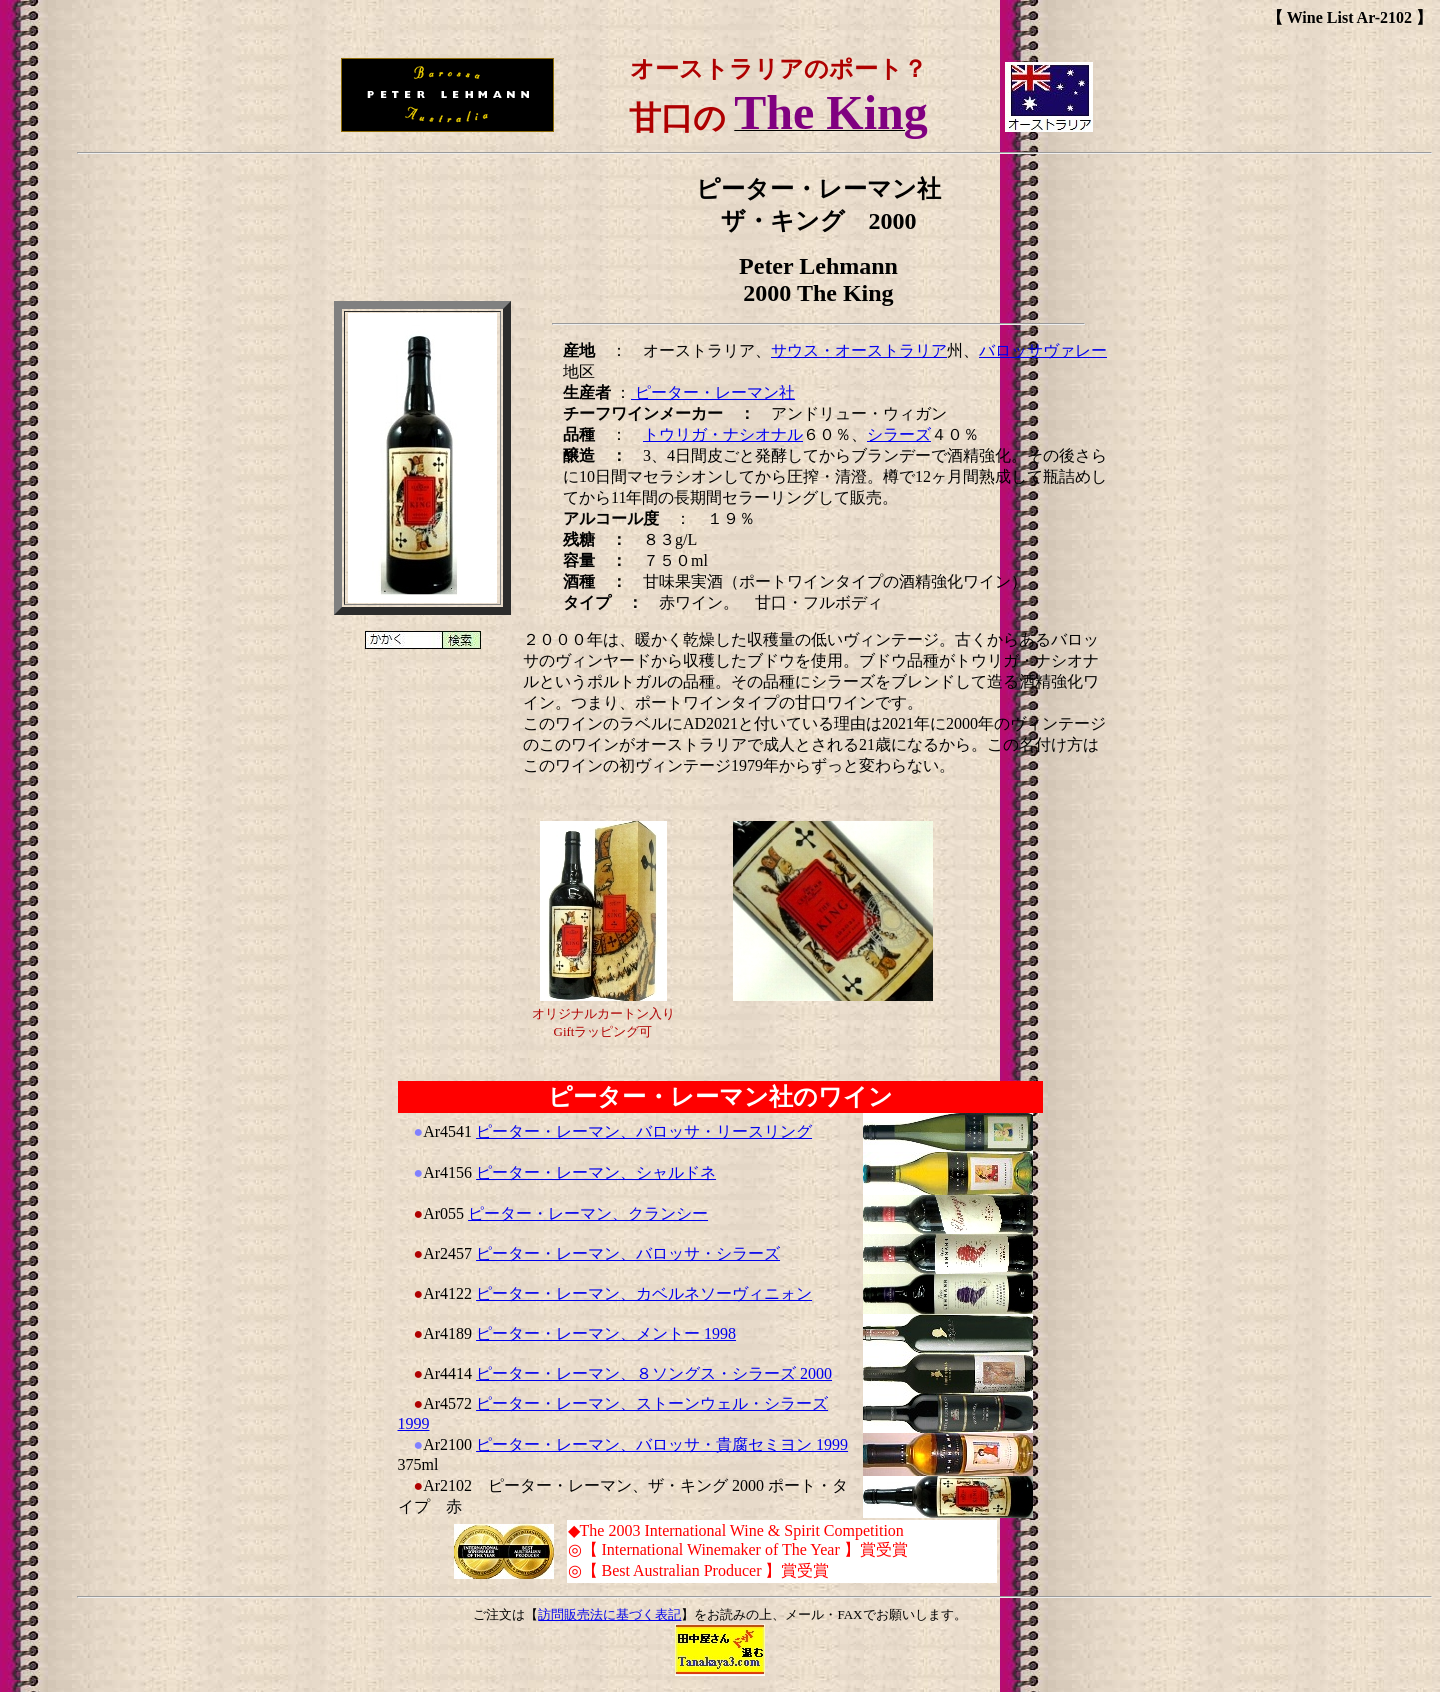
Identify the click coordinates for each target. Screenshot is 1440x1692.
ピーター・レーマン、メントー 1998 (606, 1333)
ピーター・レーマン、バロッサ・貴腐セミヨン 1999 (662, 1444)
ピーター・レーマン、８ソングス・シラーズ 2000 (654, 1373)
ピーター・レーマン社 (713, 392)
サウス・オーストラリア (859, 350)
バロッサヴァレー (1043, 350)
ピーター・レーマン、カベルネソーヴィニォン (644, 1293)
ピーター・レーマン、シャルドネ (596, 1172)
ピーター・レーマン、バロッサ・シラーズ (628, 1253)
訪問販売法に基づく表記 (609, 1614)
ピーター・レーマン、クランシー (588, 1213)
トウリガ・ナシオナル (723, 434)
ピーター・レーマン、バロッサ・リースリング (644, 1131)
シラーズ (899, 434)
